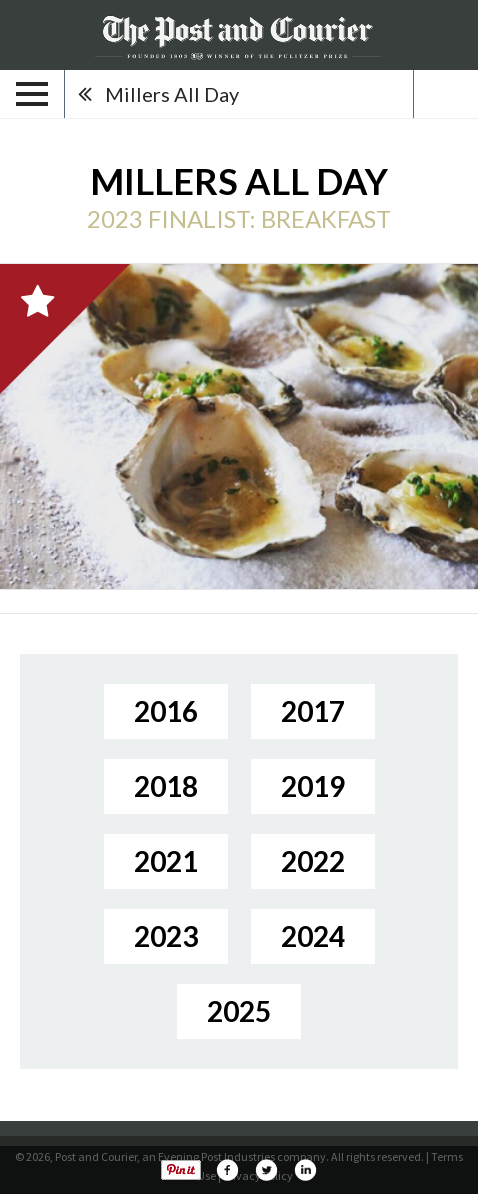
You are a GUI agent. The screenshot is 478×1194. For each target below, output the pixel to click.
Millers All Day (172, 94)
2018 (166, 786)
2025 (239, 1011)
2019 (313, 786)
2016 (166, 711)
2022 (313, 861)
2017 (313, 711)
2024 (313, 936)
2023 (166, 936)
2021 (166, 861)
